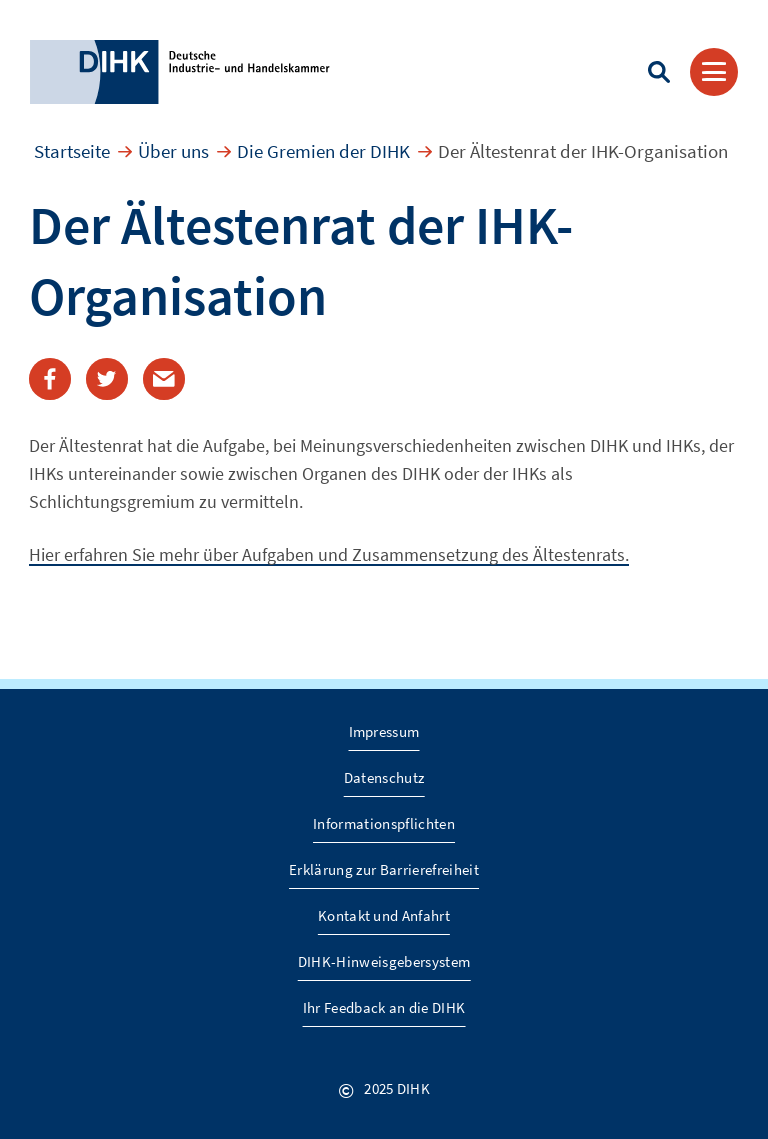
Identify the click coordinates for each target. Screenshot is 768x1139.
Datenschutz (384, 777)
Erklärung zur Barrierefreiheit (384, 869)
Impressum (384, 731)
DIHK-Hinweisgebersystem (384, 961)
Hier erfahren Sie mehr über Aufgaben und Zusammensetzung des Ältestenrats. (329, 554)
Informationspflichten (384, 823)
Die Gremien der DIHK (323, 151)
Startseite (72, 151)
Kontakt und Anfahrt (384, 915)
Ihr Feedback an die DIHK (384, 1007)
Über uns (173, 151)
